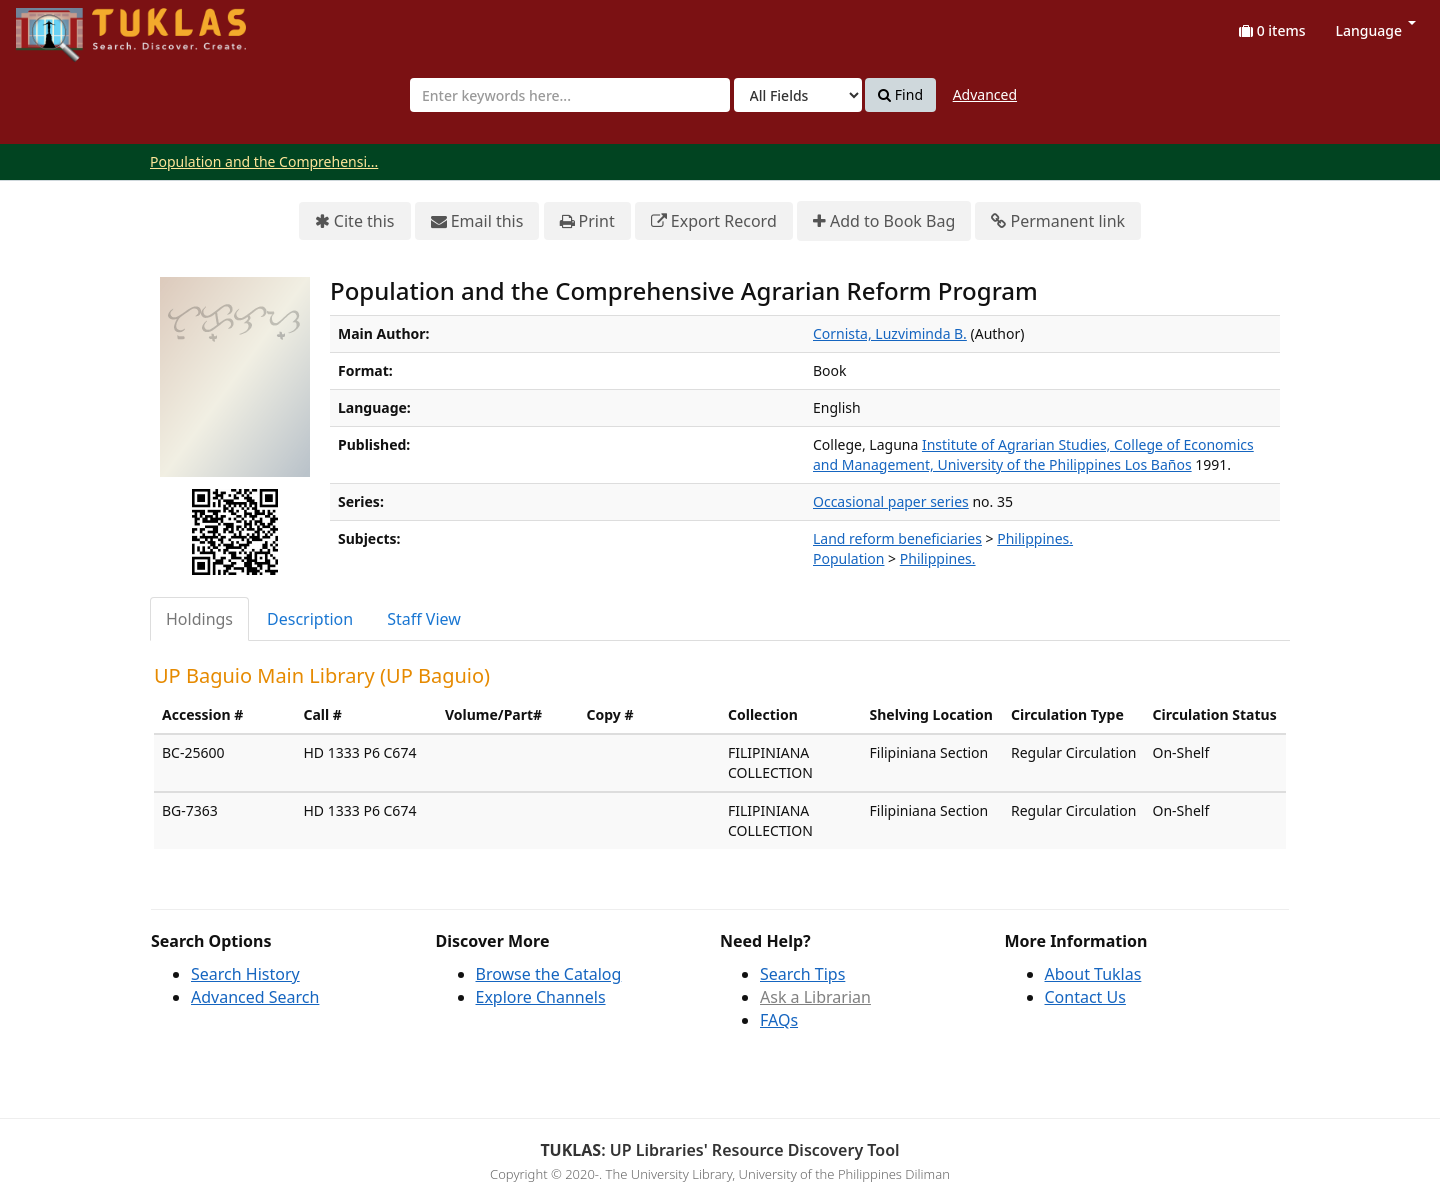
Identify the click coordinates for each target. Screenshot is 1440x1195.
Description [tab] (310, 619)
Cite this (355, 221)
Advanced (985, 94)
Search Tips (802, 974)
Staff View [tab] (424, 619)
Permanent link (1058, 221)
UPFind (65, 25)
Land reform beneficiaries (897, 538)
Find (900, 95)
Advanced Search (255, 997)
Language (1376, 30)
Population (848, 558)
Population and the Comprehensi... (264, 161)
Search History (245, 974)
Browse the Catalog (549, 974)
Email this (477, 221)
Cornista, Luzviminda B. (890, 333)
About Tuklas (1093, 974)
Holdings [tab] (199, 619)
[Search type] (798, 95)
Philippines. (1035, 538)
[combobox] (570, 95)
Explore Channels (541, 997)
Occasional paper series (891, 501)
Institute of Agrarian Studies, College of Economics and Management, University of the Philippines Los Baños (1033, 454)
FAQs (779, 1020)
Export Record (714, 221)
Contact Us (1085, 997)
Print (587, 221)
